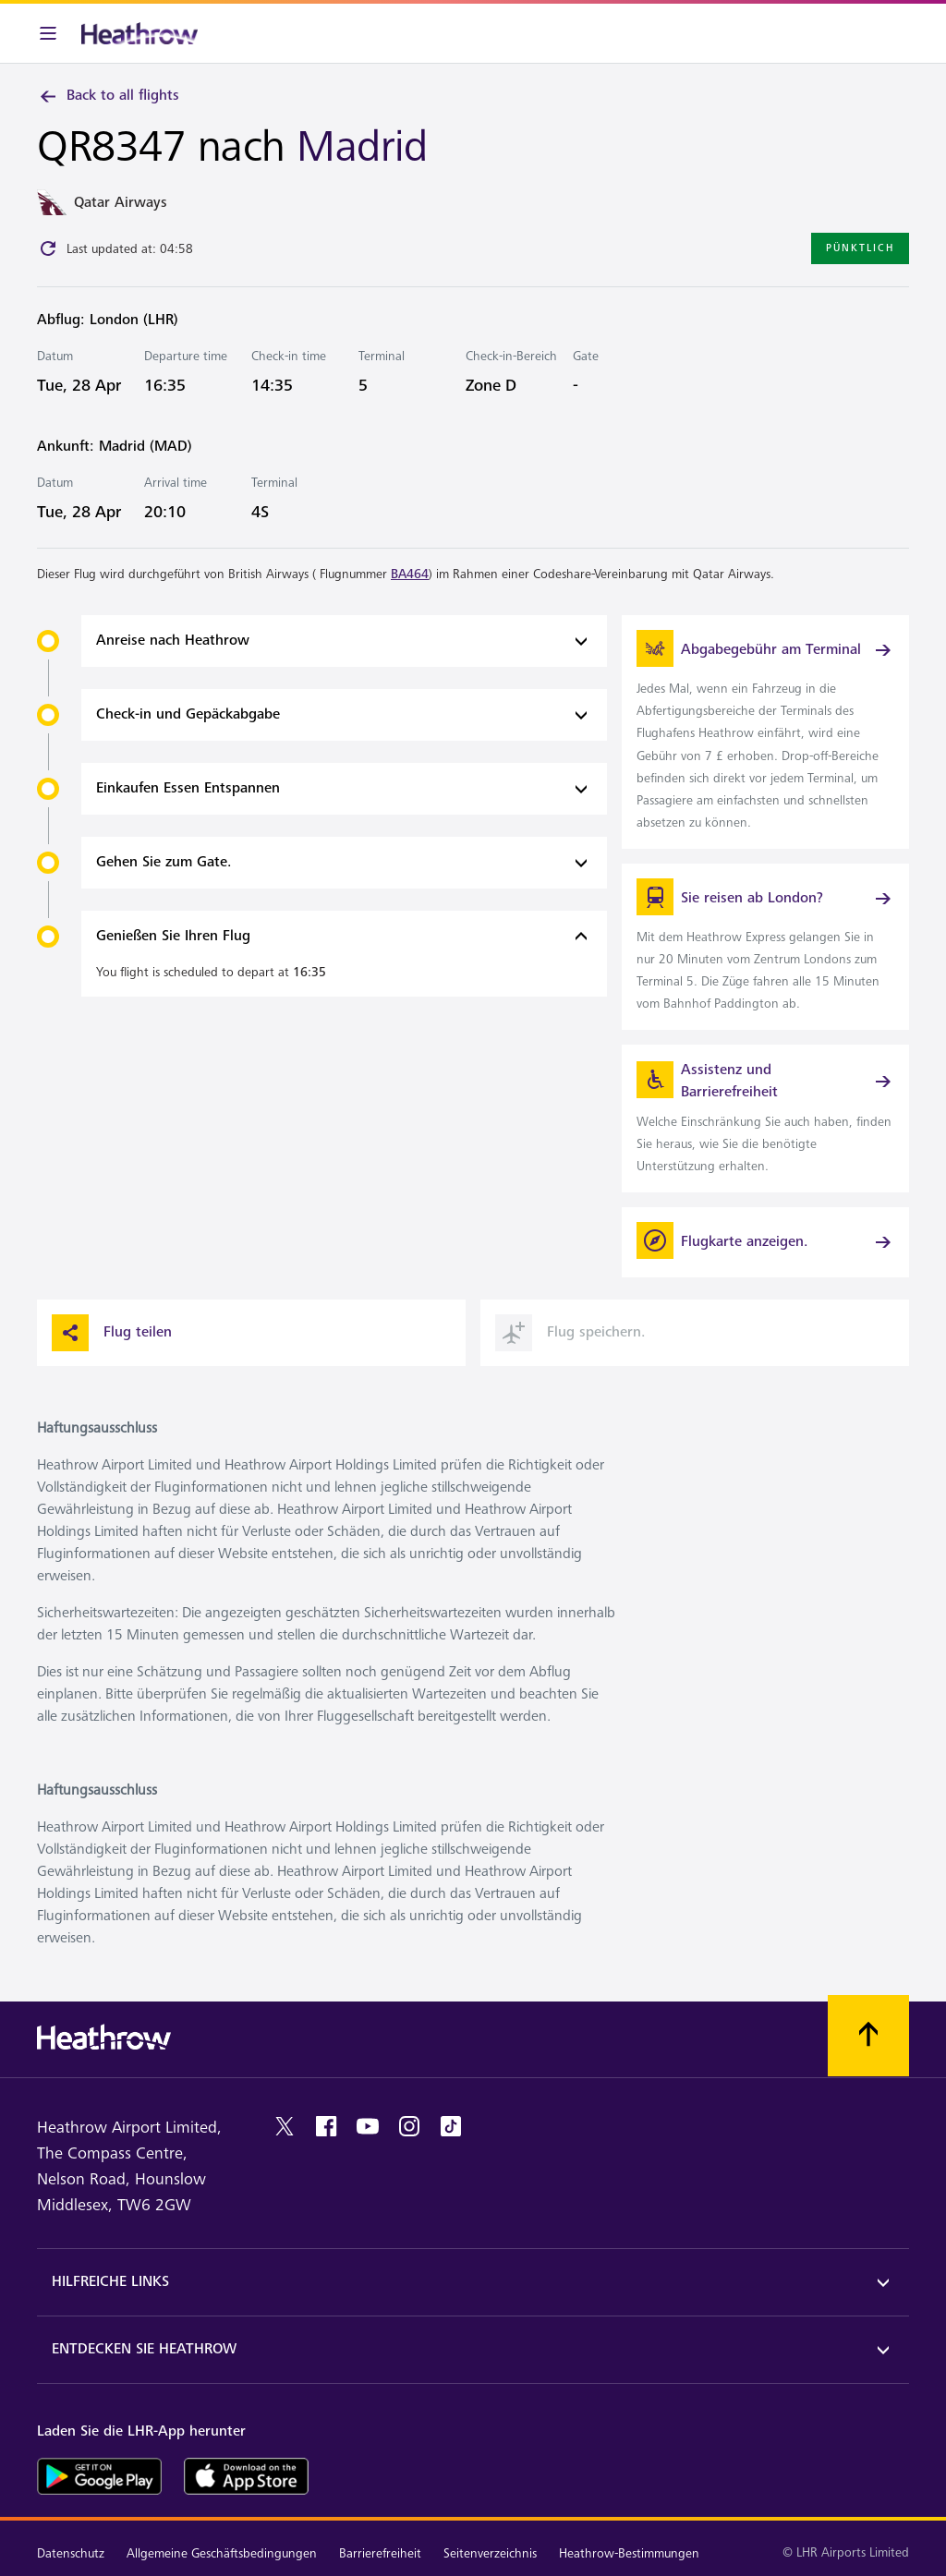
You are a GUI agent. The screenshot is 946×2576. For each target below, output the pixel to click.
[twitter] (284, 2126)
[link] (765, 732)
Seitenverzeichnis (490, 2553)
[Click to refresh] (48, 248)
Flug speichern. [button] (570, 1332)
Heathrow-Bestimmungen (629, 2553)
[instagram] (409, 2126)
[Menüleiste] (48, 33)
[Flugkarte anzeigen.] (765, 1242)
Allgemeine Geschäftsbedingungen (222, 2553)
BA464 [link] (410, 574)
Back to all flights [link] (108, 96)
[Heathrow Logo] (139, 33)
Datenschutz (70, 2553)
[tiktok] (451, 2126)
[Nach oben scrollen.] (868, 2035)
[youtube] (368, 2126)
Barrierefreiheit (380, 2553)
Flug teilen (112, 1332)
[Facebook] (326, 2126)
